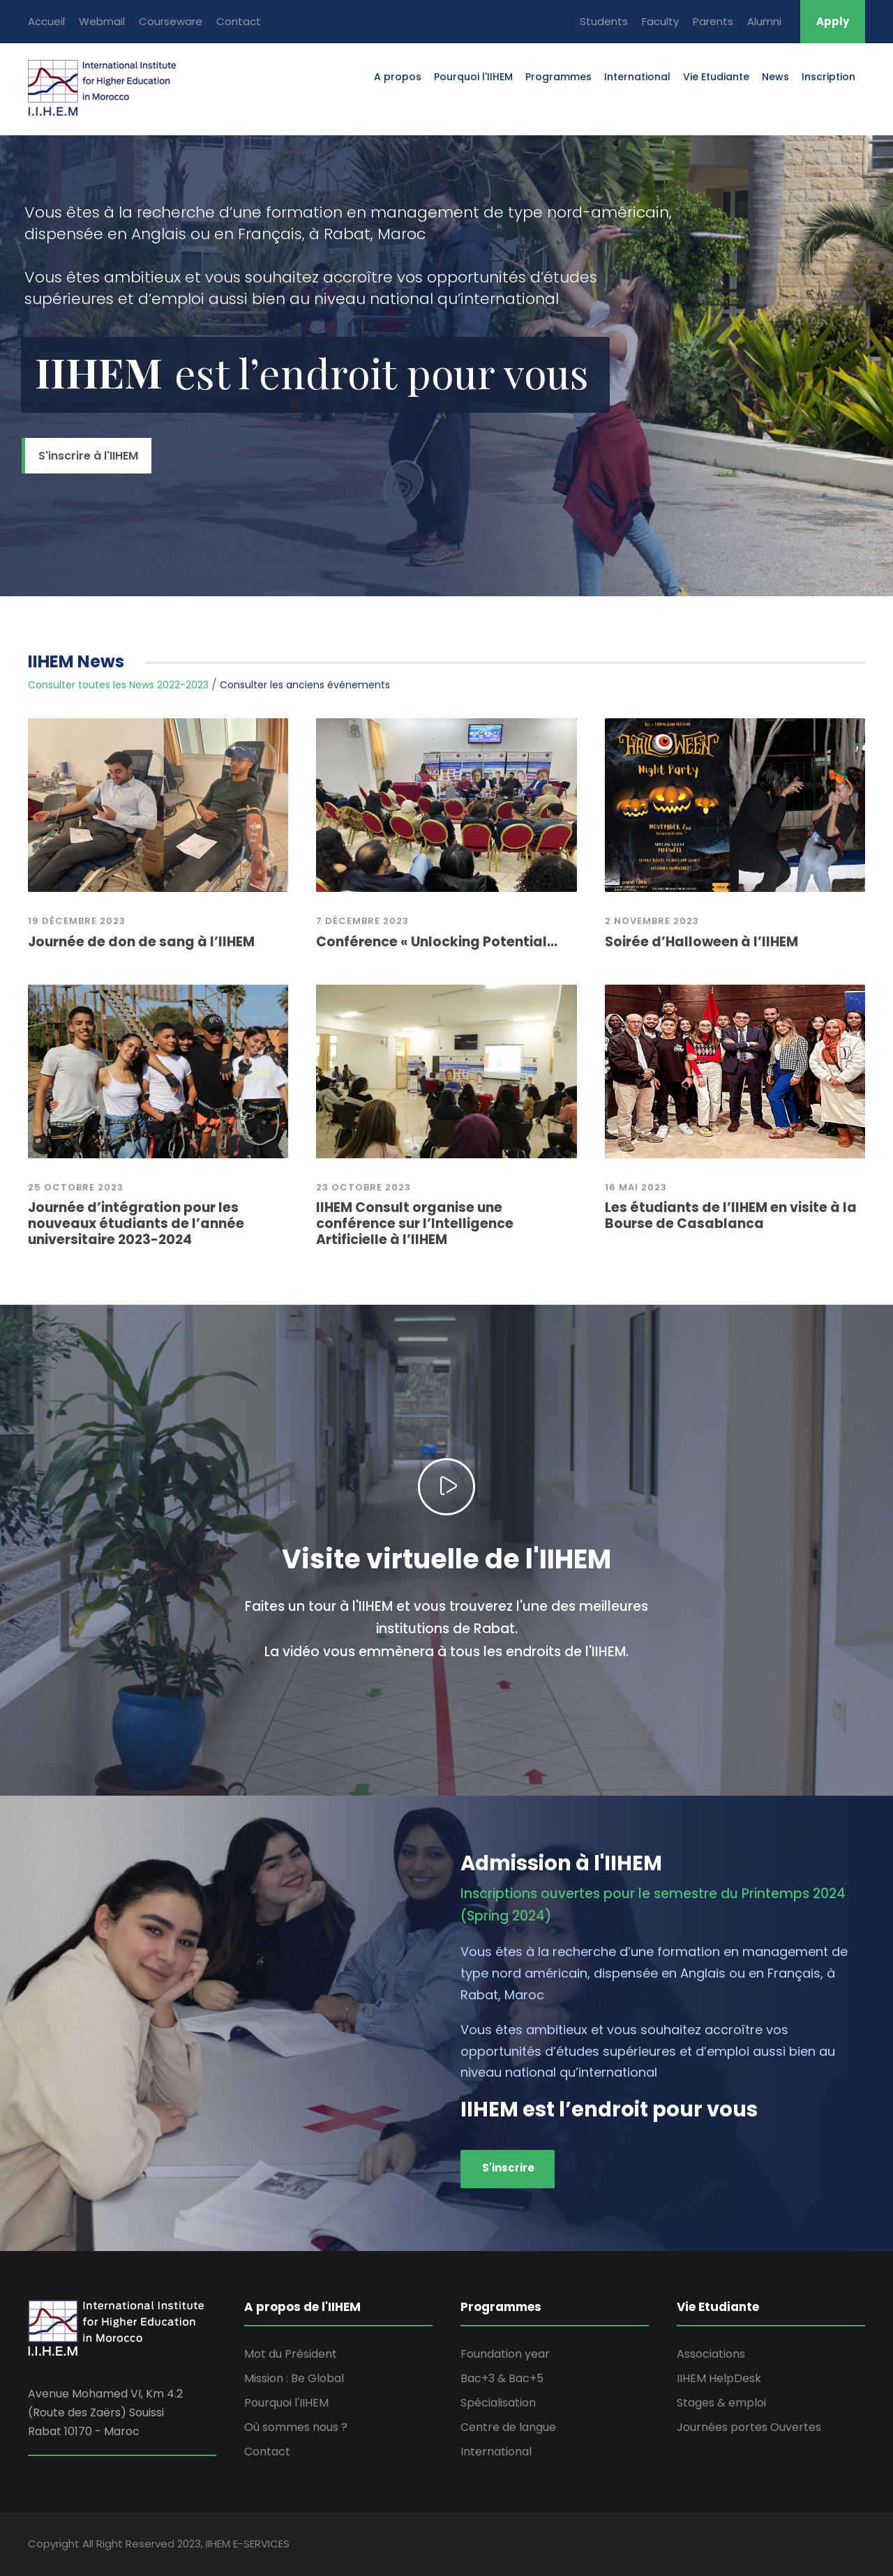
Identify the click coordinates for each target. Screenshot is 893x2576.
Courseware (170, 21)
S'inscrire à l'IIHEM (88, 456)
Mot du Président (290, 2354)
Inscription (828, 77)
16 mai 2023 (636, 1187)
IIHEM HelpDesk (719, 2378)
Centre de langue (508, 2427)
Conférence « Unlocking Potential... (436, 941)
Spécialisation (498, 2403)
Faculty (660, 21)
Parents (713, 21)
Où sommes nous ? (295, 2427)
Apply (832, 21)
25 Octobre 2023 (75, 1187)
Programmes (558, 77)
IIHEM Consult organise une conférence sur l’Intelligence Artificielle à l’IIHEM (414, 1223)
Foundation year (505, 2354)
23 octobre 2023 (363, 1187)
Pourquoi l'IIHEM (473, 77)
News (775, 77)
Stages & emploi (721, 2403)
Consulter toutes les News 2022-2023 (118, 685)
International (637, 77)
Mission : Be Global (294, 2378)
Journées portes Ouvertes (749, 2427)
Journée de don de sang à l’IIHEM (141, 941)
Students (604, 21)
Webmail (102, 21)
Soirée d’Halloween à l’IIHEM (701, 941)
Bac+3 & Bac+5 (501, 2378)
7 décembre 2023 (362, 920)
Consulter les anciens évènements (305, 685)
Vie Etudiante (716, 77)
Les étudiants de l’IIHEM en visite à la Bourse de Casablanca (731, 1215)
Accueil (46, 21)
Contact (238, 21)
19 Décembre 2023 (77, 920)
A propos (397, 77)
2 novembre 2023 (652, 920)
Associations (711, 2354)
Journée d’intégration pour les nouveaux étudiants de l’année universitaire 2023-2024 (136, 1223)
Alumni (764, 21)
